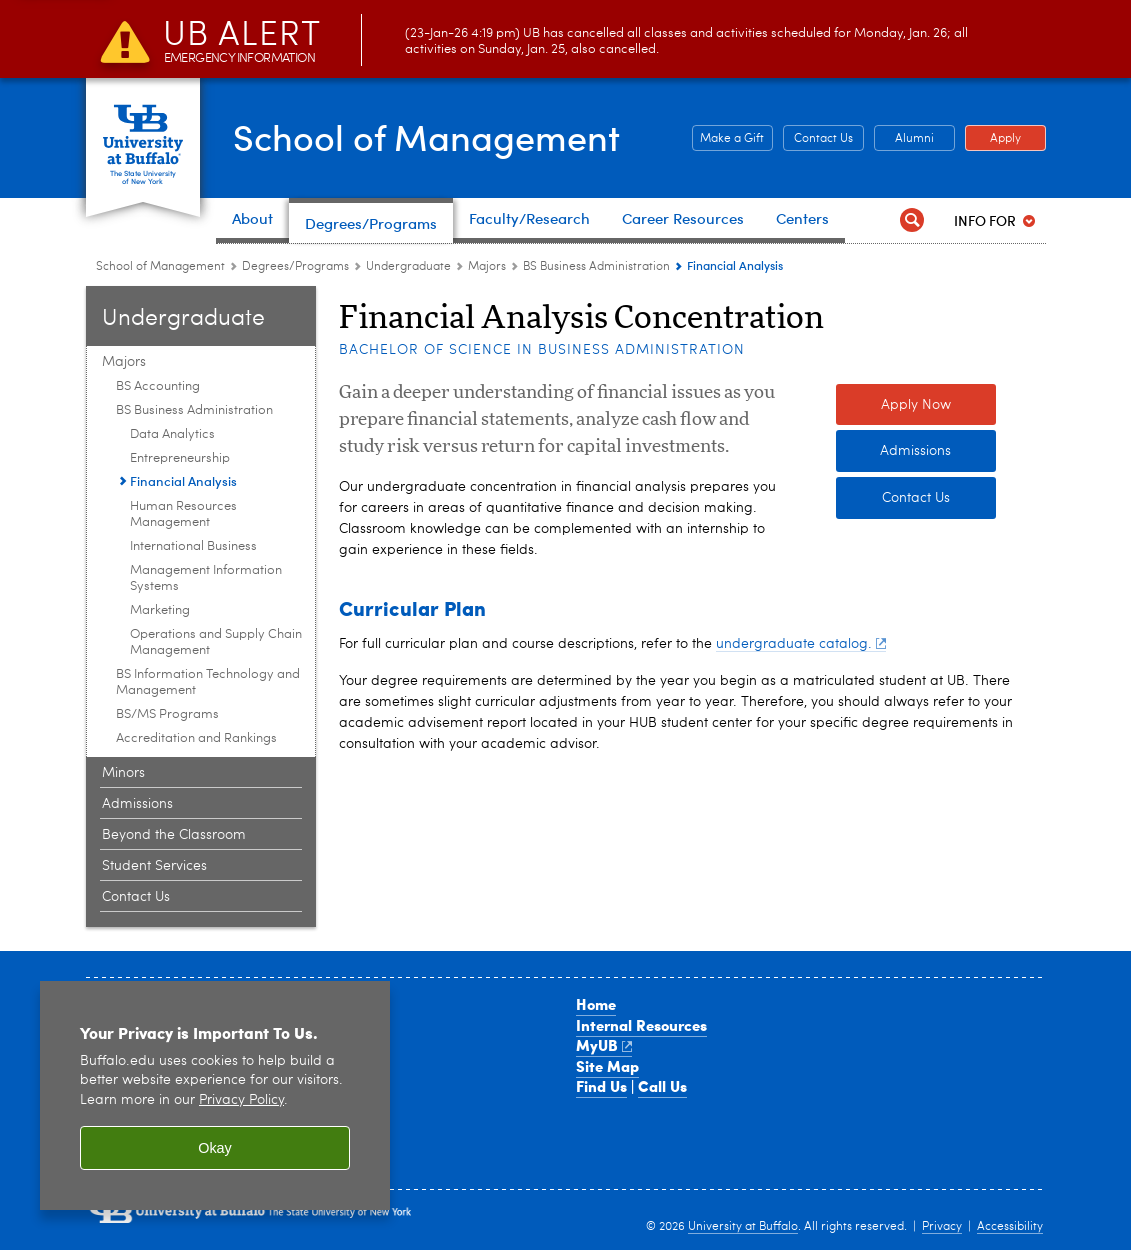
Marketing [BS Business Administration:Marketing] (160, 610)
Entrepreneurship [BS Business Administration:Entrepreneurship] (180, 458)
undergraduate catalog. (801, 644)
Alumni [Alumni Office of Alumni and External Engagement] (904, 139)
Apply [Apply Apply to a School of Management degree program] (993, 139)
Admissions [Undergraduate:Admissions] (137, 804)
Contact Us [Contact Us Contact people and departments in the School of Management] (818, 139)
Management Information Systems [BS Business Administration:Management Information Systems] (206, 578)
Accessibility (1010, 1227)
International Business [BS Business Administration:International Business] (193, 546)
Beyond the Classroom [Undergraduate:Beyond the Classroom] (174, 835)
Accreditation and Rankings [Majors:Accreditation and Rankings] (196, 738)
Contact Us (916, 498)
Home (596, 1004)
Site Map (607, 1066)
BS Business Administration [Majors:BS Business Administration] (596, 267)
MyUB (604, 1045)
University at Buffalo (743, 1227)
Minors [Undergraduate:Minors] (123, 773)
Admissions (915, 451)
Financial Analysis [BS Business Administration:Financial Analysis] (183, 481)
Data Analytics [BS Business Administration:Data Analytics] (172, 434)
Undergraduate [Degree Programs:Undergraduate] (408, 267)
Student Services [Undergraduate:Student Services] (154, 866)
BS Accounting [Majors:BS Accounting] (158, 386)
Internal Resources (641, 1025)
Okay (215, 1148)
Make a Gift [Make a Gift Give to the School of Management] (728, 139)
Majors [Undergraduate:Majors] (487, 267)
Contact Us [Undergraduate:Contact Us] (136, 897)
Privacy (942, 1227)
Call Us (662, 1086)
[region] (215, 1095)
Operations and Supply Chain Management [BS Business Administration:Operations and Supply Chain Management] (216, 642)
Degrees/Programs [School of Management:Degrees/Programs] (295, 267)
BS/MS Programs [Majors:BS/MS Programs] (167, 714)
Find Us (601, 1086)
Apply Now (916, 405)
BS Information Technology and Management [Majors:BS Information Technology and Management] (208, 682)
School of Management (426, 136)
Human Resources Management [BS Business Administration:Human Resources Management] (183, 514)
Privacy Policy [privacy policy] (241, 1100)
